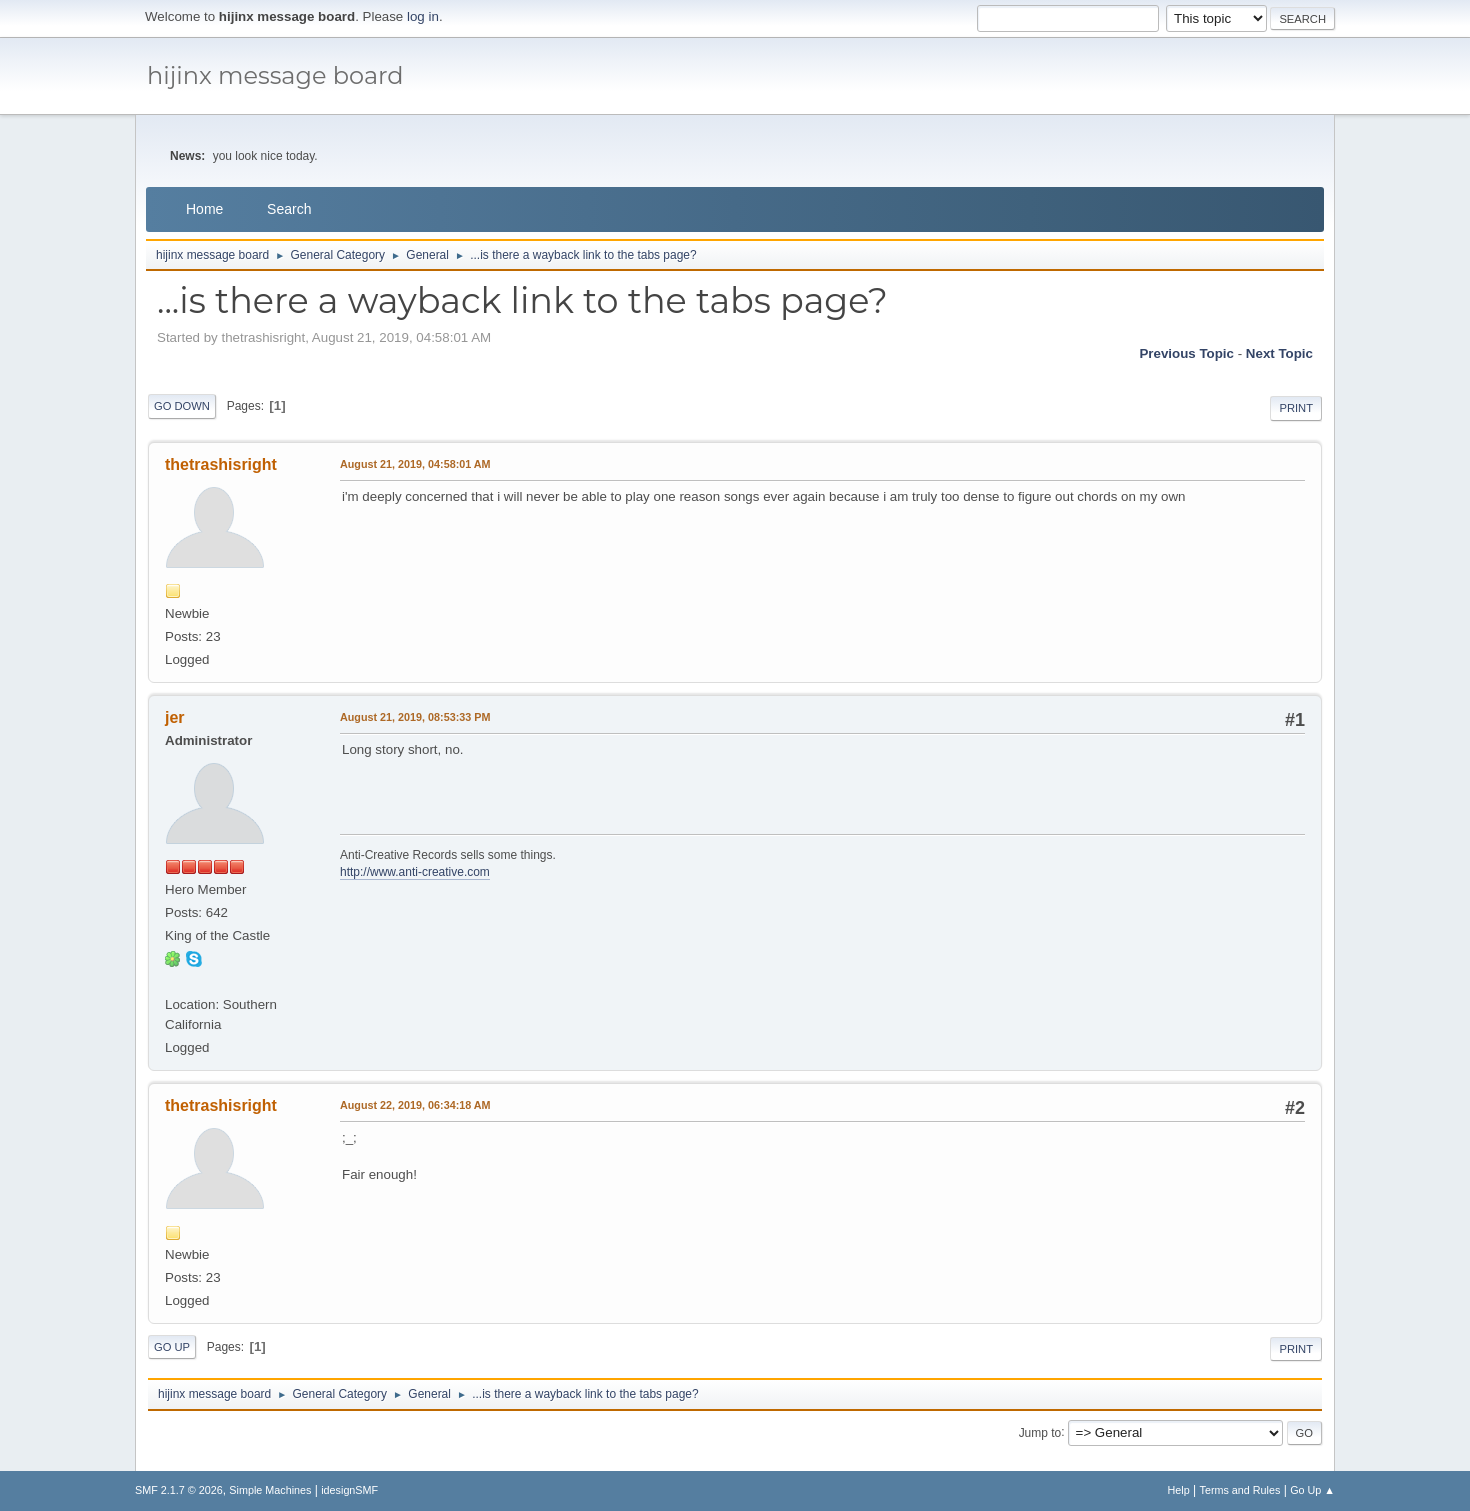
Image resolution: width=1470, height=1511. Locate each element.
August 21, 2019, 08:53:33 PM (415, 717)
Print (1296, 408)
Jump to (1040, 1432)
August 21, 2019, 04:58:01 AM (415, 464)
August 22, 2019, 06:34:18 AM (415, 1105)
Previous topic (1186, 353)
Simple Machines (270, 1490)
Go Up (172, 1347)
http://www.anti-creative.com (415, 872)
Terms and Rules (1240, 1490)
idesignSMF (349, 1490)
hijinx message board (275, 75)
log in (423, 16)
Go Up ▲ (1312, 1490)
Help (1179, 1490)
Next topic (1279, 353)
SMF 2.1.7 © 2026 (179, 1490)
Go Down (182, 406)
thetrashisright (221, 464)
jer (175, 717)
